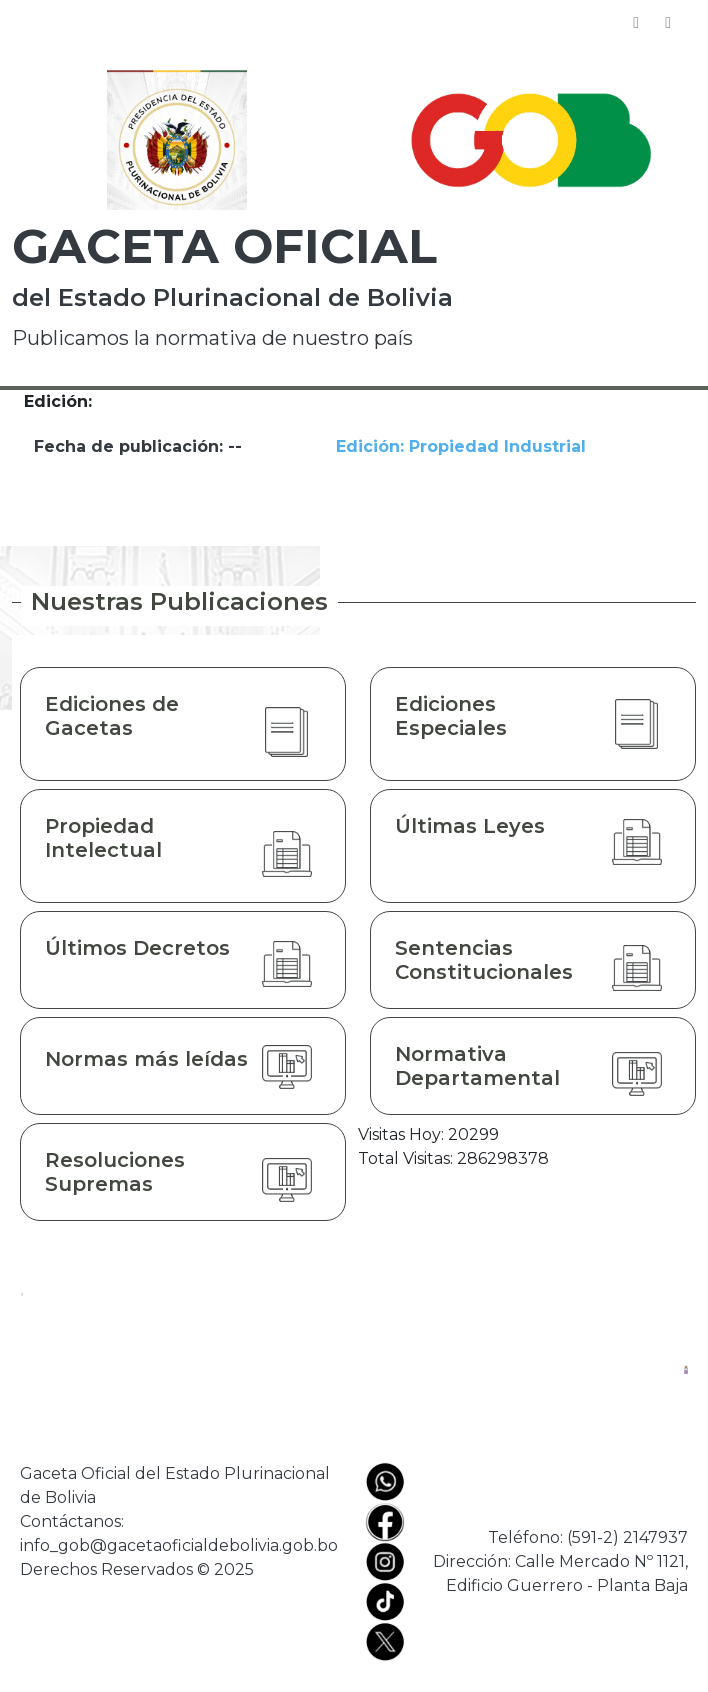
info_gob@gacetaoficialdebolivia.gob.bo (179, 1545)
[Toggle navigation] (668, 23)
